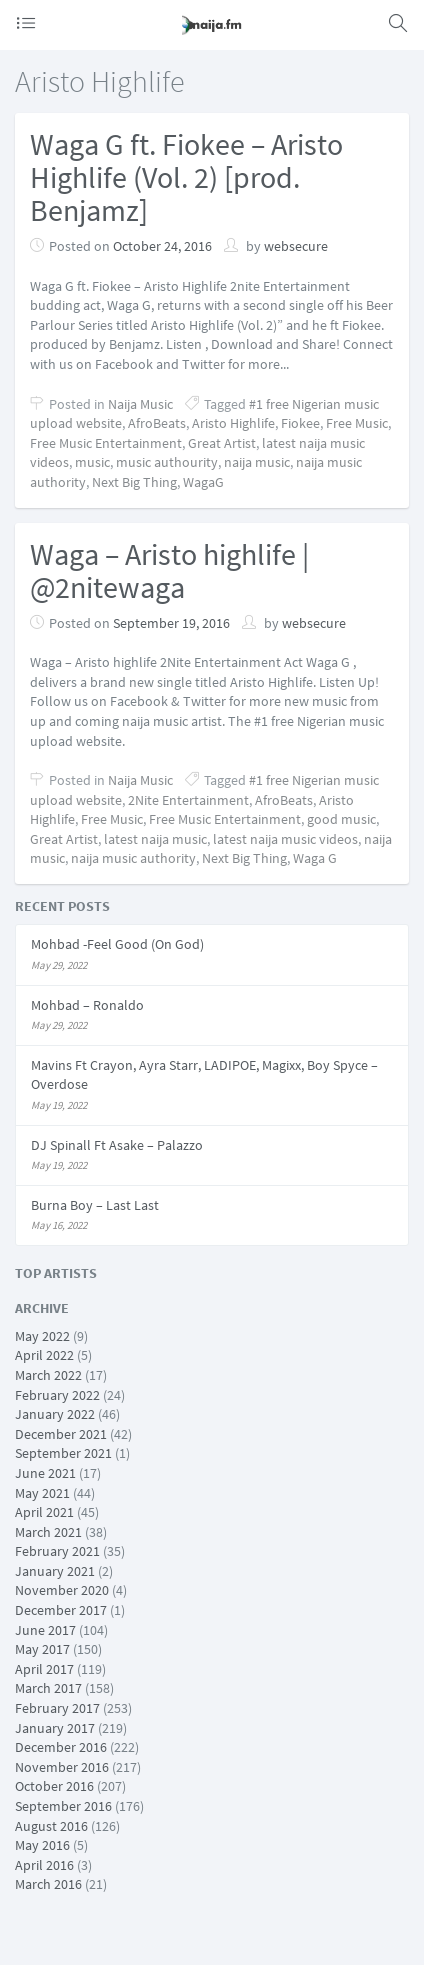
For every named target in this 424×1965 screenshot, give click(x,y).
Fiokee (300, 423)
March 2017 (48, 1688)
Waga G (315, 858)
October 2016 (54, 1786)
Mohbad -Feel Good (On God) (117, 944)
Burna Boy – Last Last (95, 1205)
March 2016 (48, 1884)
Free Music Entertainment (106, 443)
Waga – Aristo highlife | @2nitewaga (169, 570)
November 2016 (62, 1767)
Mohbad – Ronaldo (87, 1005)
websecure (296, 246)
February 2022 (57, 1395)
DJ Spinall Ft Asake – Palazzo (117, 1145)
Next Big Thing (134, 482)
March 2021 (48, 1532)
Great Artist (222, 443)
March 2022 (48, 1375)
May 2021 (42, 1493)
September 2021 (63, 1453)
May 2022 (42, 1336)
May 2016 (42, 1845)
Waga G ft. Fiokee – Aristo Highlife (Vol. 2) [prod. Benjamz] (186, 177)
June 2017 (45, 1630)
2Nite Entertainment (188, 800)
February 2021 (57, 1551)
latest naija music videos (285, 839)
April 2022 (44, 1355)
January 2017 (55, 1728)
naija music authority (133, 858)
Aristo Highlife (233, 423)
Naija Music (140, 404)
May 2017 (42, 1649)
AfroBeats (157, 423)
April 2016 (44, 1865)
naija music (257, 462)
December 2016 (61, 1747)
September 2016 (63, 1806)
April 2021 (44, 1512)
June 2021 (45, 1473)
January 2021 (55, 1571)
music (92, 462)
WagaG (203, 482)
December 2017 (61, 1610)
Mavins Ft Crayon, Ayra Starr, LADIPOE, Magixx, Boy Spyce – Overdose (204, 1075)
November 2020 (62, 1590)
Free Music (357, 423)
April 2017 (44, 1669)
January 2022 (55, 1414)
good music (341, 819)
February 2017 (57, 1708)
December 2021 (61, 1434)
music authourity (167, 462)
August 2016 (51, 1826)
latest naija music (155, 839)
